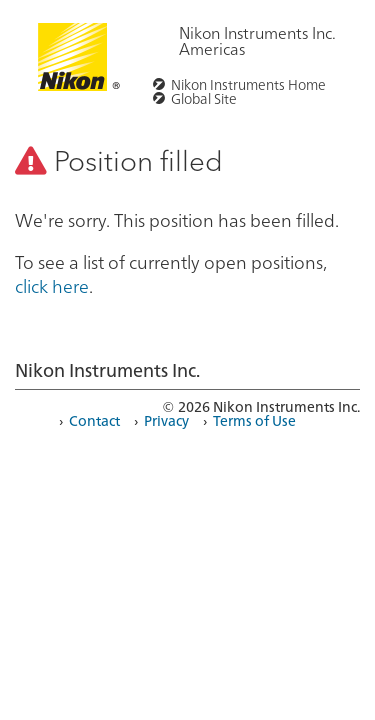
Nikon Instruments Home (248, 84)
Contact (94, 420)
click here (52, 285)
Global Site (204, 98)
